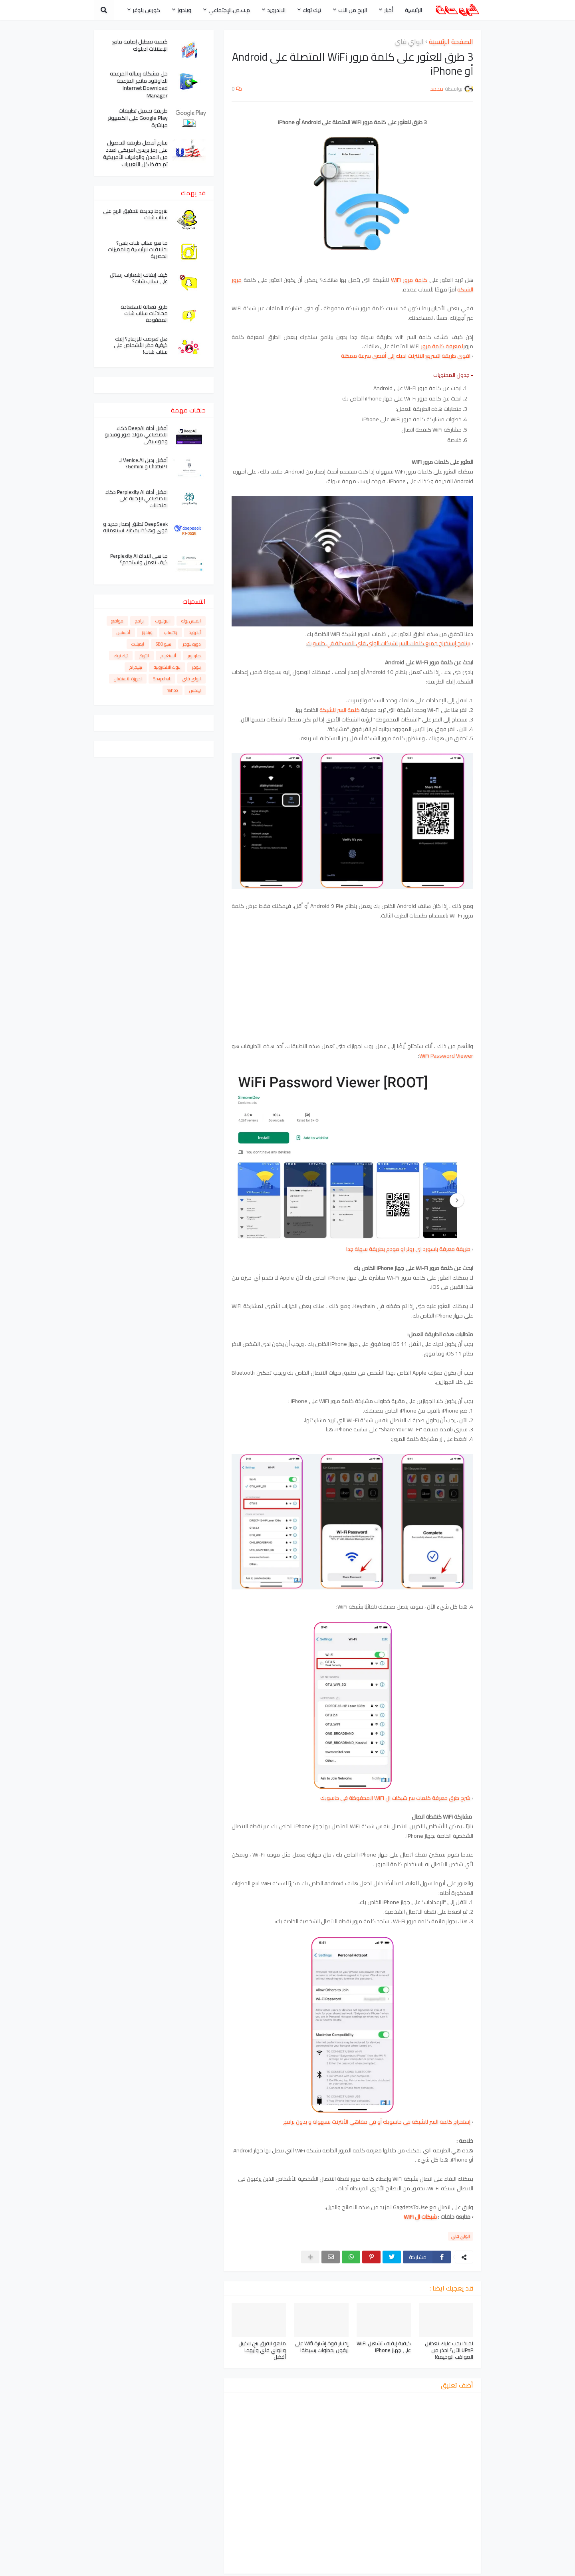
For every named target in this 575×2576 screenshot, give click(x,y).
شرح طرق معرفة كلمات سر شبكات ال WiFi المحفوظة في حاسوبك (395, 1798)
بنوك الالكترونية (167, 667)
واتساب (170, 632)
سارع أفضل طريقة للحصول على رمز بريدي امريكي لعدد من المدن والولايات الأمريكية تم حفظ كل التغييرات (135, 153)
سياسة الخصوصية (195, 2566)
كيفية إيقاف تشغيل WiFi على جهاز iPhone (384, 2347)
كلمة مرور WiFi (409, 280)
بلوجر (196, 667)
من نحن (235, 2566)
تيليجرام (135, 667)
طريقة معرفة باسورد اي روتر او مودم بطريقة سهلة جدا (408, 1249)
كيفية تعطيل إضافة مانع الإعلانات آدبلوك (140, 45)
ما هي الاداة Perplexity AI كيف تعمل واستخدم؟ (139, 559)
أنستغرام (168, 656)
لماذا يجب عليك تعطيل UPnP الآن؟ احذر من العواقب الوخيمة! (449, 2350)
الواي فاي (409, 42)
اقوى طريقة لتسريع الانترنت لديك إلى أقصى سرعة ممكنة (405, 356)
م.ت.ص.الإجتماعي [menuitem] (229, 10)
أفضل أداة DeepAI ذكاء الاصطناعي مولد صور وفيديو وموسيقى (136, 435)
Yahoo (172, 690)
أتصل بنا (263, 2566)
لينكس (195, 690)
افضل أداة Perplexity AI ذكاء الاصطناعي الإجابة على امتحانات (136, 499)
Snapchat (162, 679)
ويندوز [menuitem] (184, 10)
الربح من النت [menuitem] (352, 10)
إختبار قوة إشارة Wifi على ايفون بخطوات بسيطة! (322, 2347)
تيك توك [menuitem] (312, 10)
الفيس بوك (191, 621)
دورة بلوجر (192, 644)
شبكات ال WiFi (420, 2216)
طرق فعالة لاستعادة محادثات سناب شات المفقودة (144, 313)
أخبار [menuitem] (388, 10)
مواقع (117, 621)
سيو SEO (163, 644)
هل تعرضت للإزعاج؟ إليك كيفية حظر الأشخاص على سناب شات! (141, 345)
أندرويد (195, 632)
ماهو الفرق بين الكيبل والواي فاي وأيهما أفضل (262, 2350)
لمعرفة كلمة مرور (442, 346)
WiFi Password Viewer (446, 1055)
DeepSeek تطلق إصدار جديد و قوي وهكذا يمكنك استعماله (135, 527)
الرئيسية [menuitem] (413, 10)
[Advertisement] (352, 986)
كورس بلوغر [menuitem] (146, 10)
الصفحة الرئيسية (451, 42)
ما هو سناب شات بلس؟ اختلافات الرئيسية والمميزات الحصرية (138, 250)
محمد (435, 2566)
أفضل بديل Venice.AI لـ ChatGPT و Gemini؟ (143, 463)
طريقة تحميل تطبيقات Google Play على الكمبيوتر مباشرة (138, 118)
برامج (139, 621)
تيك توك (121, 656)
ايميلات (137, 644)
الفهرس (104, 2566)
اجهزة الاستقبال (128, 679)
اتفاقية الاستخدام (144, 2566)
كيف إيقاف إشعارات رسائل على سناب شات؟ (139, 278)
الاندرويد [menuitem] (276, 10)
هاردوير (194, 656)
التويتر (144, 656)
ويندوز (147, 632)
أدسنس (123, 632)
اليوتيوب (162, 621)
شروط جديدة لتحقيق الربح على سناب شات (135, 214)
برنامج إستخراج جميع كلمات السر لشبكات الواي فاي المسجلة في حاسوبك (388, 643)
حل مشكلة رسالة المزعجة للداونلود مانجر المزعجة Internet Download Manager (139, 84)
